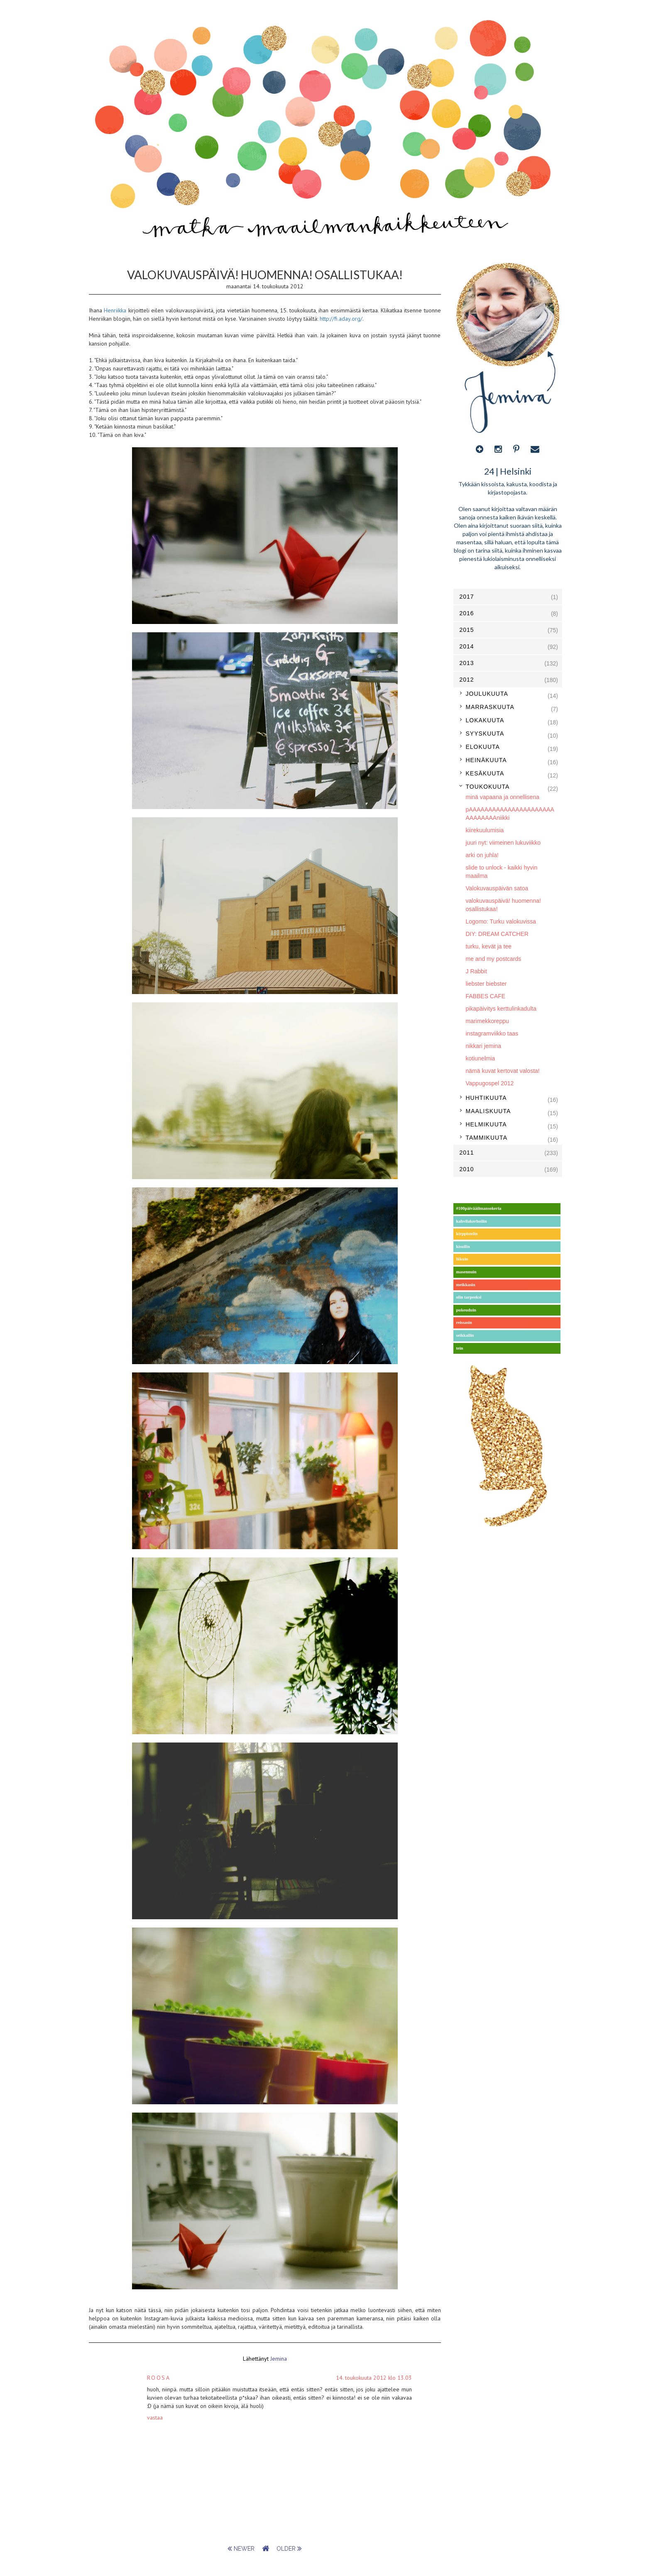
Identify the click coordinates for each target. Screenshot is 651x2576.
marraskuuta (490, 707)
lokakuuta (485, 720)
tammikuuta (486, 1137)
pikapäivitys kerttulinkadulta (501, 1008)
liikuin (462, 1259)
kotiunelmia (480, 1058)
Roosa (159, 2377)
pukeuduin (466, 1310)
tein (459, 1348)
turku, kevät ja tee (489, 946)
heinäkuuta (486, 760)
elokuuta (483, 746)
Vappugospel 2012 (490, 1083)
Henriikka (115, 310)
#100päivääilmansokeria (479, 1208)
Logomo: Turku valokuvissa (501, 921)
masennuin (466, 1272)
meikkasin (465, 1284)
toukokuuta (488, 786)
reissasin (464, 1322)
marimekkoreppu (487, 1021)
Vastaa (155, 2417)
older (289, 2548)
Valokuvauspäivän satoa (497, 888)
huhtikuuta (486, 1097)
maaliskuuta (488, 1111)
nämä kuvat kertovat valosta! (503, 1070)
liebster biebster (486, 983)
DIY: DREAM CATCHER (497, 934)
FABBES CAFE (486, 996)
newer (242, 2548)
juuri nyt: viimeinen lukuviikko (503, 842)
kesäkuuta (485, 773)
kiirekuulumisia (485, 830)
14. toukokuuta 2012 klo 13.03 (374, 2377)
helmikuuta (486, 1124)
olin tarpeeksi (469, 1297)
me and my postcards (493, 958)
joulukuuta (487, 693)
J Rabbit (476, 971)
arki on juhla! (482, 855)
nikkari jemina (484, 1046)
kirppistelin (467, 1233)
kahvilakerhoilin (471, 1221)
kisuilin (463, 1246)
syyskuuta (485, 733)
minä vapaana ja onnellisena (502, 797)
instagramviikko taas (492, 1033)
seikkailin (465, 1335)
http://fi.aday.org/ (341, 318)
